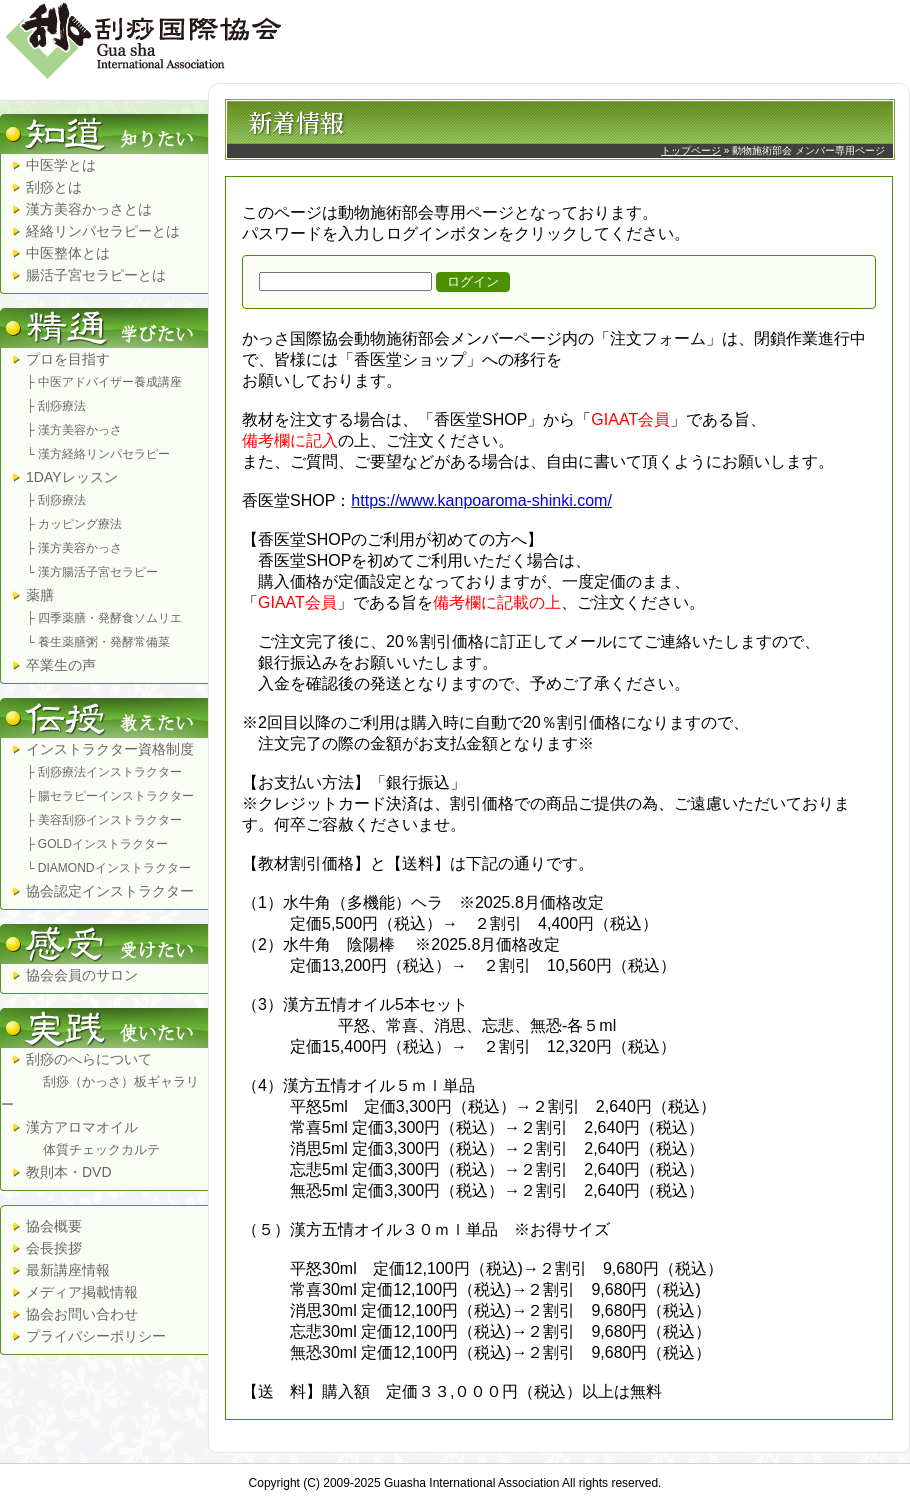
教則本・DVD (69, 1172)
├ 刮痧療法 (56, 406)
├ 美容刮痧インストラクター (104, 820)
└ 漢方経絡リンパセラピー (98, 454)
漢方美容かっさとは (89, 209)
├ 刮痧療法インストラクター (104, 772)
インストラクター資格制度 (110, 749)
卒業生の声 (61, 665)
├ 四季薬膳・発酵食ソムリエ (104, 618)
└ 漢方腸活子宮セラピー (92, 572)
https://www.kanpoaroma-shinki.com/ (481, 500)
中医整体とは (68, 253)
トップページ (691, 150)
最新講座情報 (68, 1270)
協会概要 (54, 1226)
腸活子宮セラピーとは (96, 275)
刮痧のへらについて (100, 1081)
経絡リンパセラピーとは (103, 231)
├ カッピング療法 (74, 524)
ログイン (473, 281)
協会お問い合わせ (82, 1314)
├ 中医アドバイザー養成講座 (104, 382)
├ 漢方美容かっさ (74, 430)
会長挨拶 (54, 1248)
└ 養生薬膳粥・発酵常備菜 (98, 642)
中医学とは (61, 165)
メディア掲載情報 (82, 1292)
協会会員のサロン (82, 975)
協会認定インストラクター (110, 891)
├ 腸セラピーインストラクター (110, 796)
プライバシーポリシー (96, 1336)
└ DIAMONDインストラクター (108, 868)
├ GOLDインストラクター (97, 844)
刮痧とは (54, 187)
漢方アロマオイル (80, 1138)
